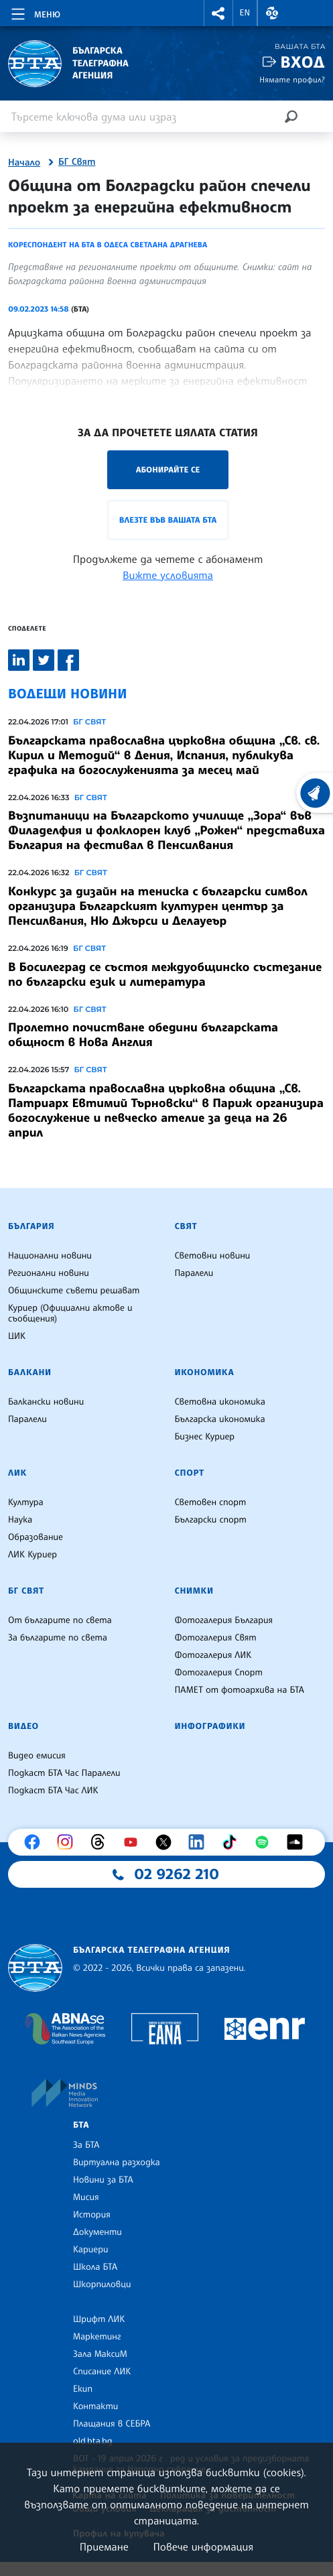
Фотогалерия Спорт (219, 1672)
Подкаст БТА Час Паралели (64, 1773)
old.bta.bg (93, 2441)
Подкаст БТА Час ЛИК (53, 1790)
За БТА (86, 2145)
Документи (97, 2232)
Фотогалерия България (224, 1620)
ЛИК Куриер (32, 1554)
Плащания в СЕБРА (111, 2424)
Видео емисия (37, 1755)
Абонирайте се (168, 469)
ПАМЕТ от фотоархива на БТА (239, 1690)
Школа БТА (95, 2267)
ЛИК (17, 1473)
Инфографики (210, 1726)
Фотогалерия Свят (216, 1637)
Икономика (205, 1372)
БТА (81, 2125)
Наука (20, 1520)
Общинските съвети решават (73, 1290)
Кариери (91, 2249)
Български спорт (211, 1520)
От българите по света (60, 1620)
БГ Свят (76, 162)
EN (245, 12)
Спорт (189, 1473)
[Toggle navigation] (34, 12)
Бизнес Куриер (205, 1436)
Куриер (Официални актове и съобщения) (70, 1313)
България (31, 1226)
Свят (186, 1226)
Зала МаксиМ (100, 2354)
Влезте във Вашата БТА (167, 520)
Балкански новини (46, 1402)
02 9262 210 (177, 1874)
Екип (82, 2389)
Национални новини (50, 1255)
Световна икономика (220, 1402)
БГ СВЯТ (89, 721)
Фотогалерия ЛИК (213, 1655)
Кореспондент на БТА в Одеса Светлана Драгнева (107, 244)
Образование (35, 1537)
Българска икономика (220, 1419)
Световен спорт (211, 1502)
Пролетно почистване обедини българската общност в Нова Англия (143, 1034)
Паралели (194, 1273)
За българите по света (57, 1637)
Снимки (194, 1591)
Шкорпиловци (102, 2284)
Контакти (95, 2406)
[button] (218, 13)
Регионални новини (48, 1273)
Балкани (30, 1372)
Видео (23, 1726)
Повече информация (203, 2546)
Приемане (104, 2546)
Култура (26, 1502)
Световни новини (213, 1255)
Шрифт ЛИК (99, 2319)
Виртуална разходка (116, 2162)
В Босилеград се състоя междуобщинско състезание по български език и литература (165, 974)
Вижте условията (168, 575)
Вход (302, 62)
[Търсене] (290, 116)
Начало (24, 162)
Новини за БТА (103, 2180)
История (92, 2214)
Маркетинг (97, 2336)
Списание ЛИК (102, 2371)
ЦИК (16, 1336)
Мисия (86, 2197)
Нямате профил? (292, 79)
